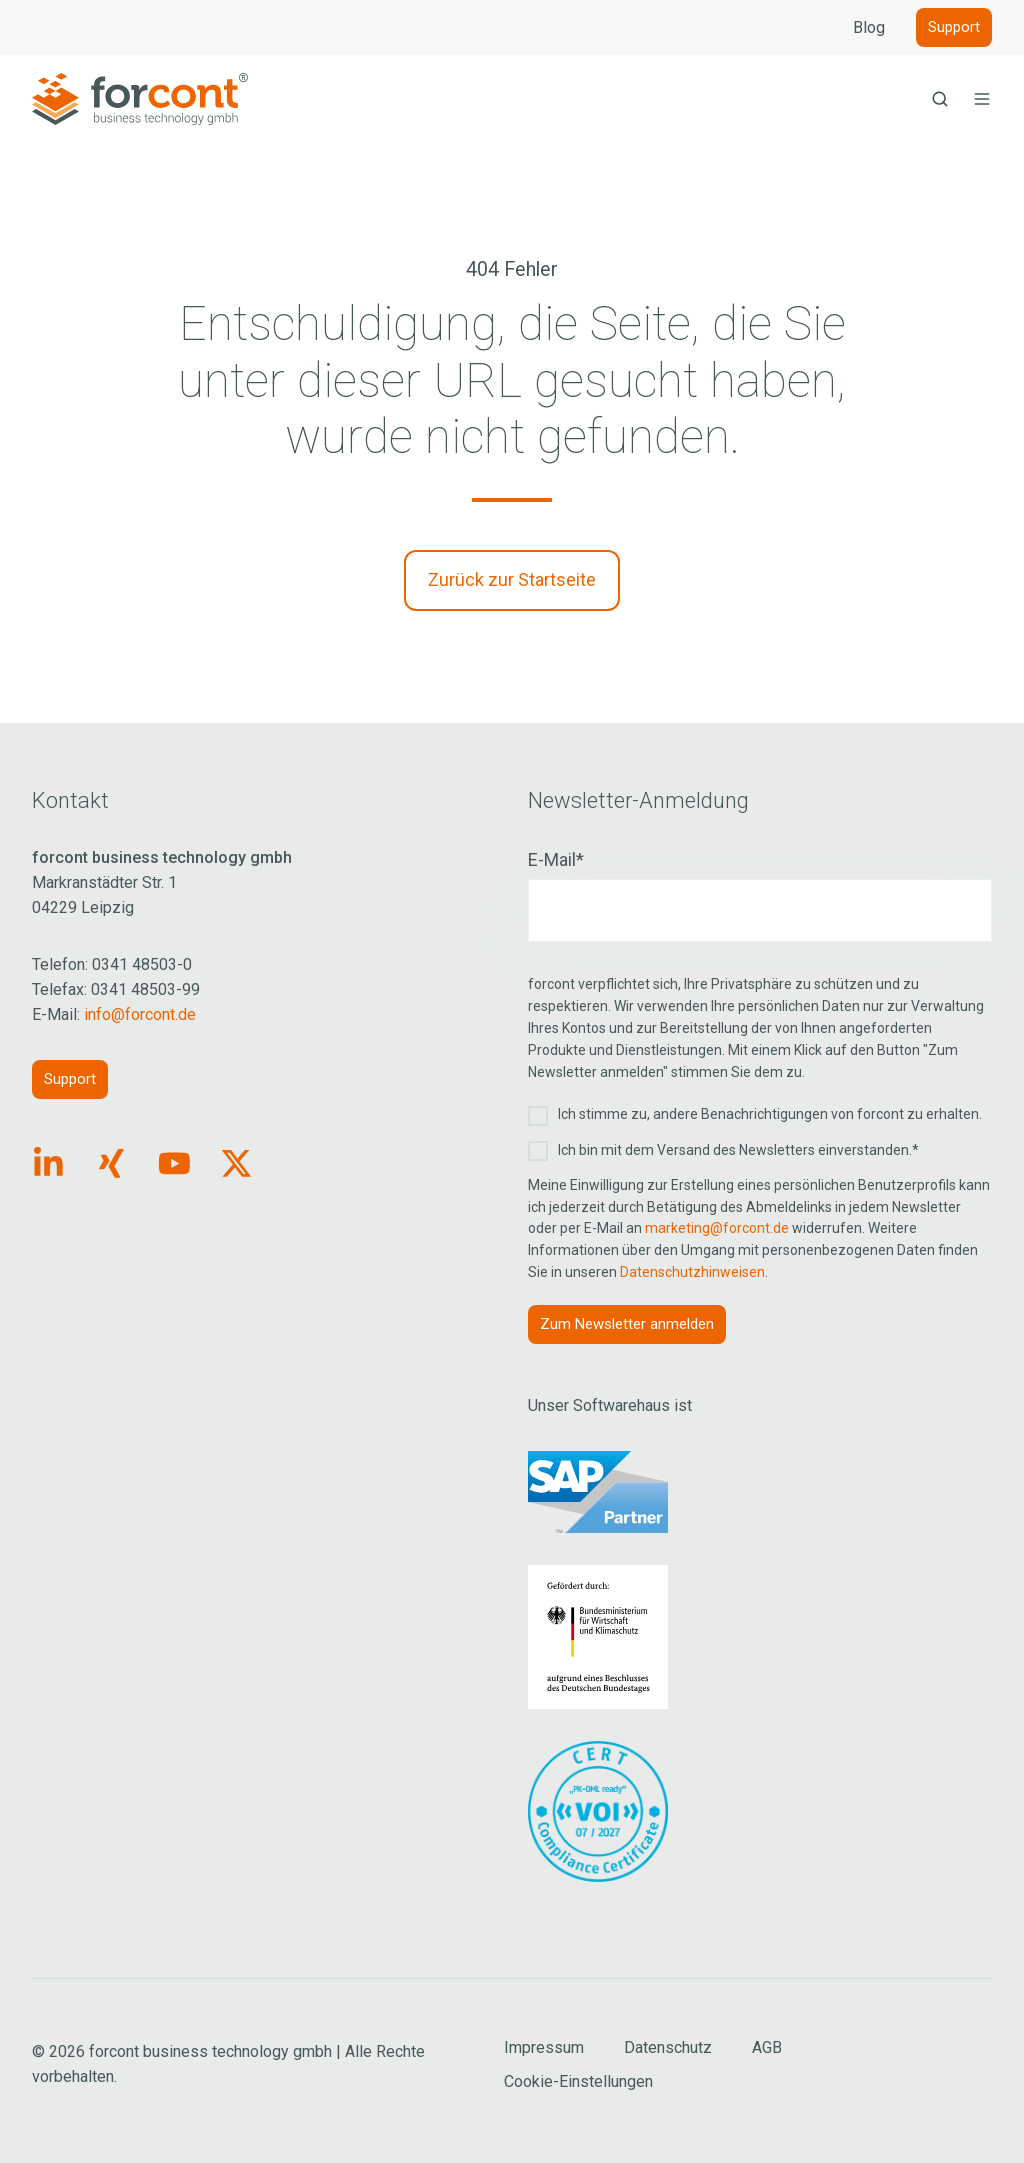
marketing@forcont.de (717, 1228)
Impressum (544, 2047)
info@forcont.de (140, 1014)
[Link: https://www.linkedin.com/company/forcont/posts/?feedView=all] (48, 1163)
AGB (767, 2047)
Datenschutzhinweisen (692, 1272)
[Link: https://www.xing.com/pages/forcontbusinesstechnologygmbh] (111, 1163)
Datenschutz (668, 2047)
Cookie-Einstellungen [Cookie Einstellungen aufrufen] (578, 2081)
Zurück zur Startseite (512, 579)
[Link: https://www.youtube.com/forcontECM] (174, 1163)
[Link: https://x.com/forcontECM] (236, 1163)
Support (954, 27)
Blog (869, 27)
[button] (940, 99)
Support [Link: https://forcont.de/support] (70, 1079)
